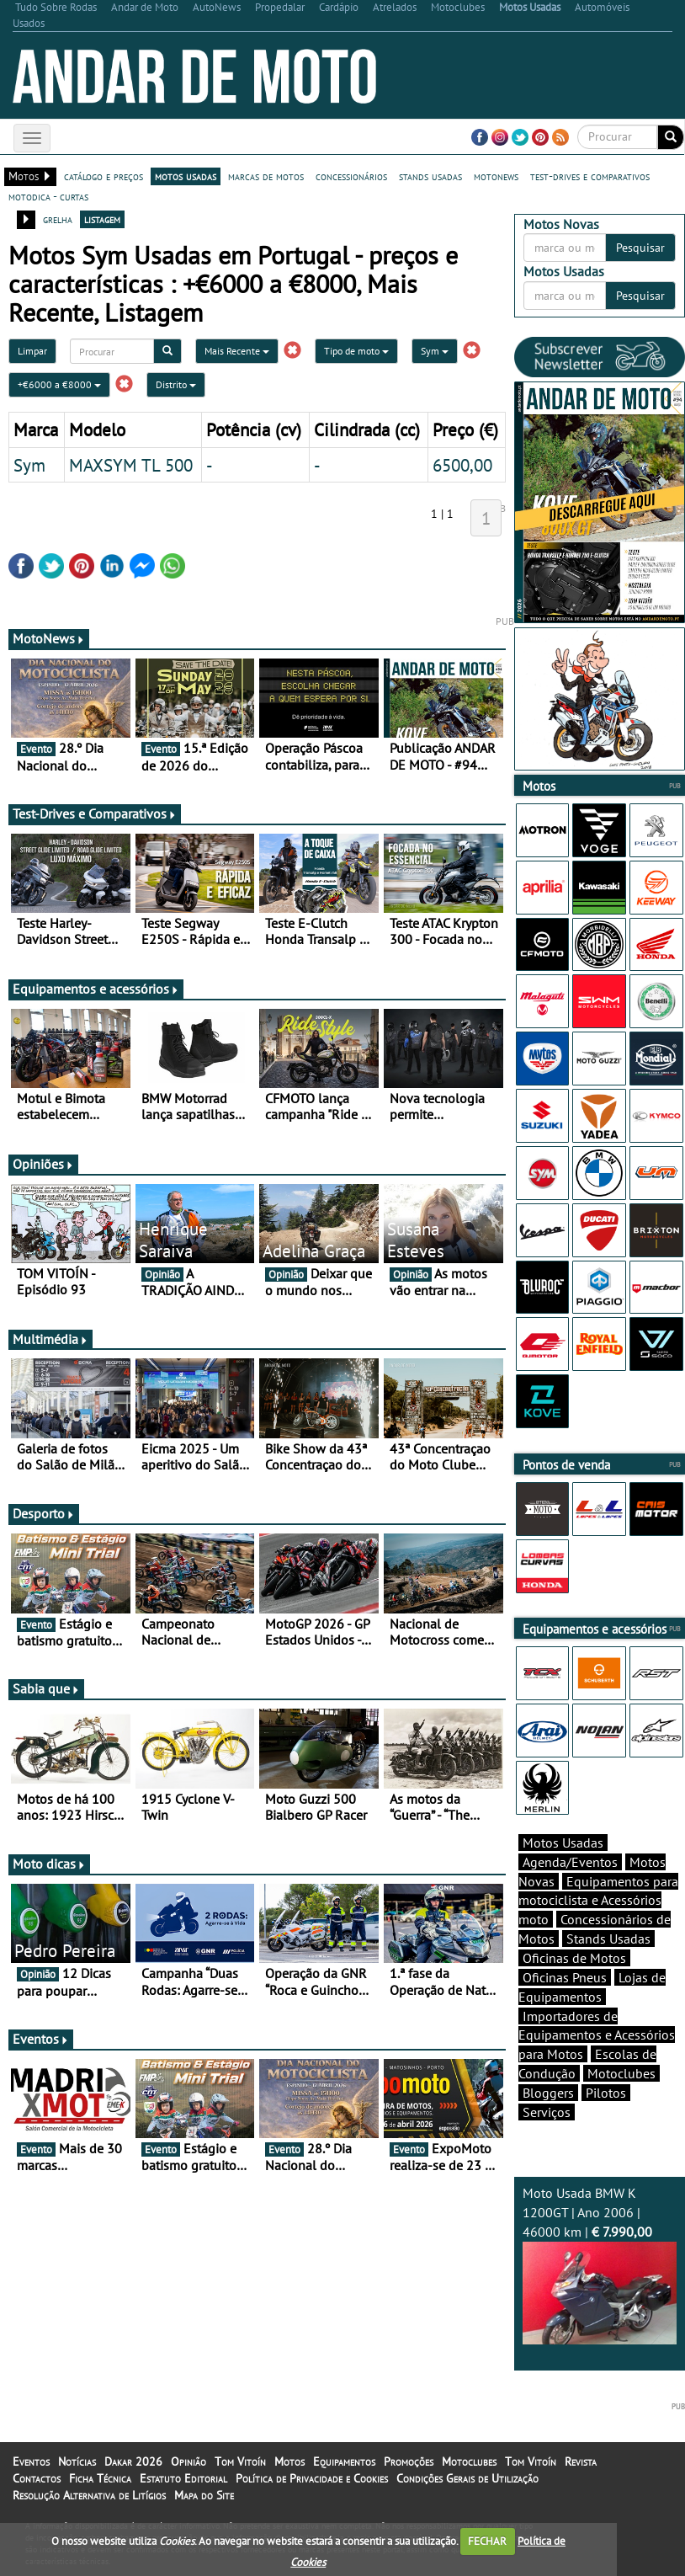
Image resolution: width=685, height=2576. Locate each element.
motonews (496, 176)
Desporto (44, 1513)
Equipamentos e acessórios (96, 988)
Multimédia (50, 1339)
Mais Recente (236, 350)
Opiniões (43, 1163)
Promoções (408, 2461)
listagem (102, 219)
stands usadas (430, 176)
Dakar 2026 (133, 2461)
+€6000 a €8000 (59, 384)
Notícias (77, 2461)
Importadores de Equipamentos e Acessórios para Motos (596, 2035)
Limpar (32, 350)
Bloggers (548, 2092)
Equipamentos (344, 2461)
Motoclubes (621, 2073)
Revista (581, 2461)
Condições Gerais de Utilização (467, 2478)
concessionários (351, 176)
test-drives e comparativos (590, 176)
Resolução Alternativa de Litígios (89, 2495)
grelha (57, 219)
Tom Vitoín (240, 2461)
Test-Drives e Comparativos (95, 813)
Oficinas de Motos (574, 1957)
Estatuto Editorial (183, 2478)
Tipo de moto (356, 350)
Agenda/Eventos (570, 1861)
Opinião (188, 2461)
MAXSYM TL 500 (131, 465)
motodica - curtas (48, 196)
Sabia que (46, 1688)
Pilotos (606, 2092)
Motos (289, 2461)
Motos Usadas (563, 1842)
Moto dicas (49, 1863)
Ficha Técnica (100, 2478)
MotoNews (49, 638)
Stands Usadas (608, 1938)
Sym (435, 350)
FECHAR (487, 2541)
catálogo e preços (103, 176)
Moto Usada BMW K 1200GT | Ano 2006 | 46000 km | (600, 2264)
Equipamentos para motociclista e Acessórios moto (598, 1900)
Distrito (176, 384)
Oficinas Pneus (565, 1977)
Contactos (37, 2478)
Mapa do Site (204, 2495)
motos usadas (185, 176)
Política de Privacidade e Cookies (312, 2478)
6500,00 (462, 465)
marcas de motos (266, 176)
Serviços (547, 2112)
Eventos (41, 2038)
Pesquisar (640, 247)
